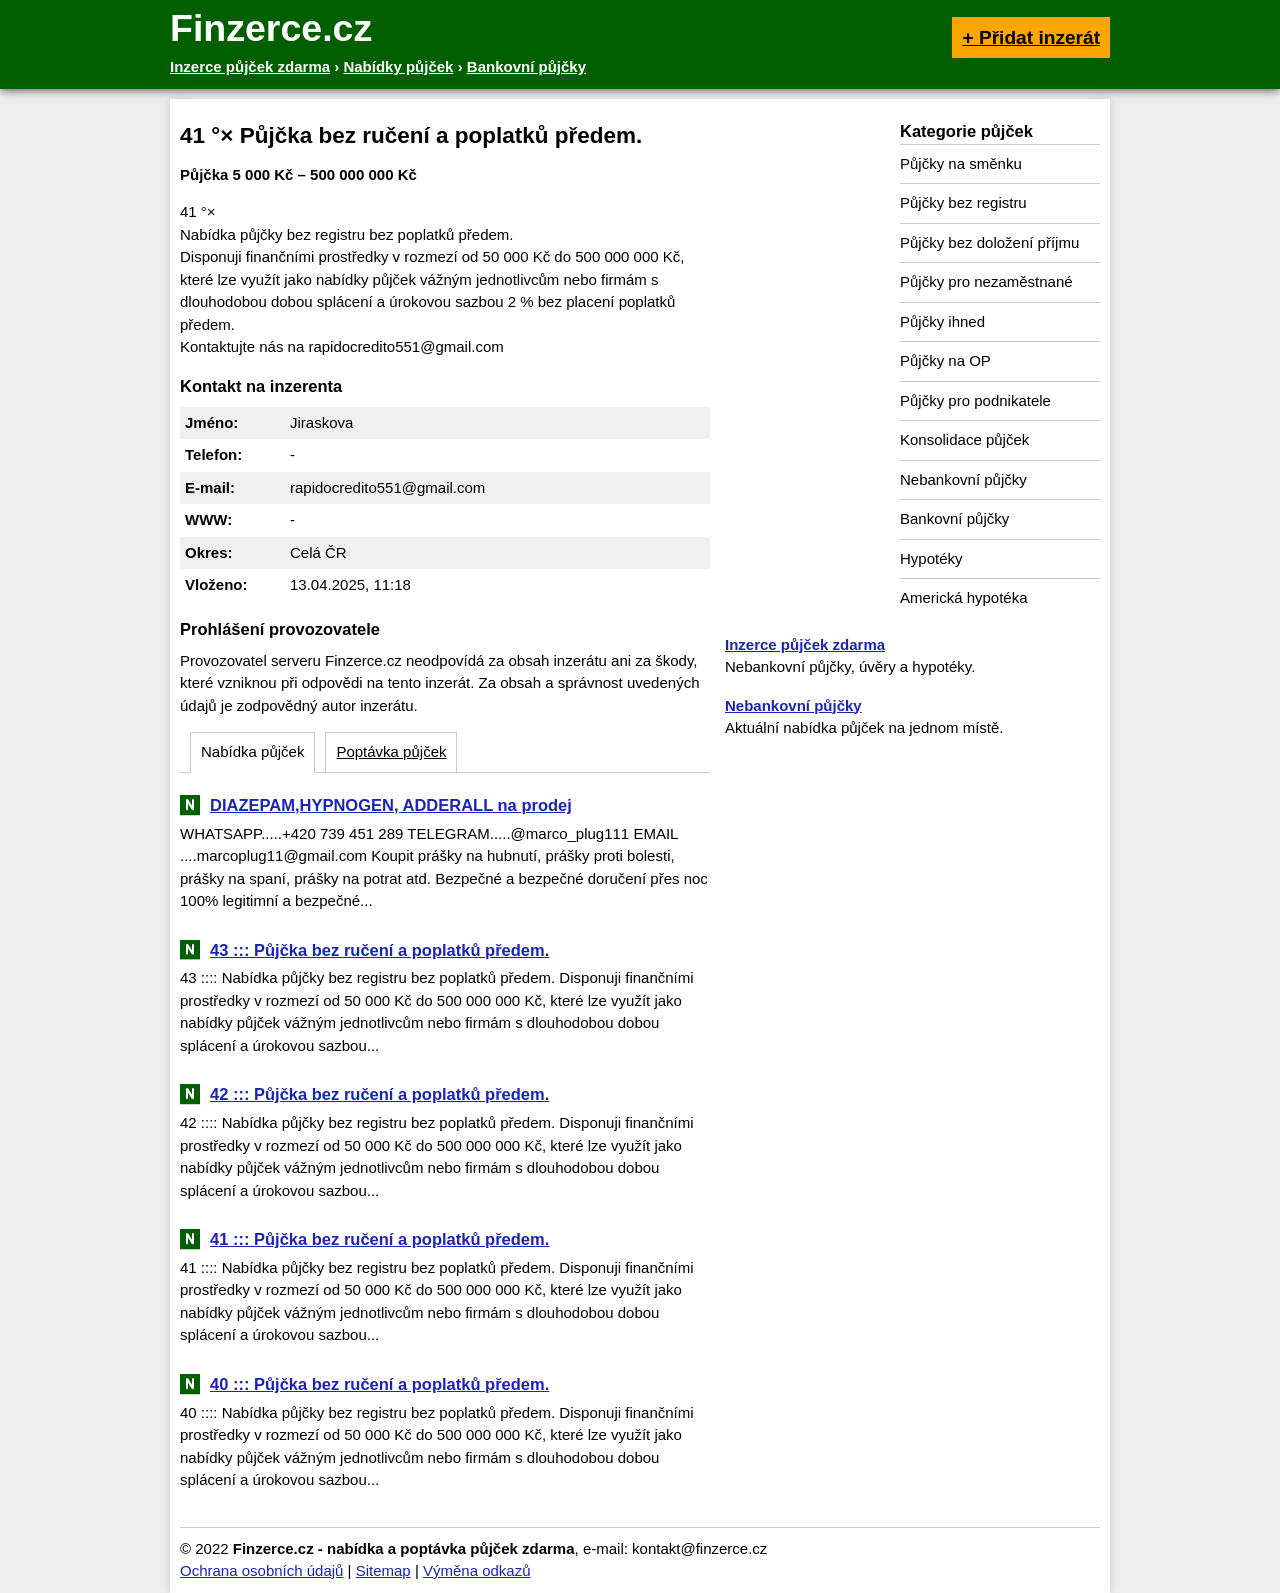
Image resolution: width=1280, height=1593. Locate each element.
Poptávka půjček (391, 751)
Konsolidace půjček (964, 439)
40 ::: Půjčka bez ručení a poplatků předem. (379, 1384)
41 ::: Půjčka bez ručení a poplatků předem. (379, 1239)
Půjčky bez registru (963, 202)
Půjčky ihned (942, 321)
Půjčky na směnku (961, 163)
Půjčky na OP (945, 360)
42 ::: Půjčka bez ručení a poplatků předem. (379, 1094)
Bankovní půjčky (954, 518)
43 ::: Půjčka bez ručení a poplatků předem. (379, 950)
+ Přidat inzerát (1031, 37)
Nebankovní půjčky (963, 479)
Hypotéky (931, 558)
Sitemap (383, 1570)
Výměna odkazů (477, 1570)
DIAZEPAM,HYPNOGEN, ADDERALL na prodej (391, 805)
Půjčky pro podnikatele (975, 400)
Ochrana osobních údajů (261, 1570)
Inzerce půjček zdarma (805, 644)
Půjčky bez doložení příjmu (989, 242)
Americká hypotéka (964, 597)
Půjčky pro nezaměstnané (986, 281)
